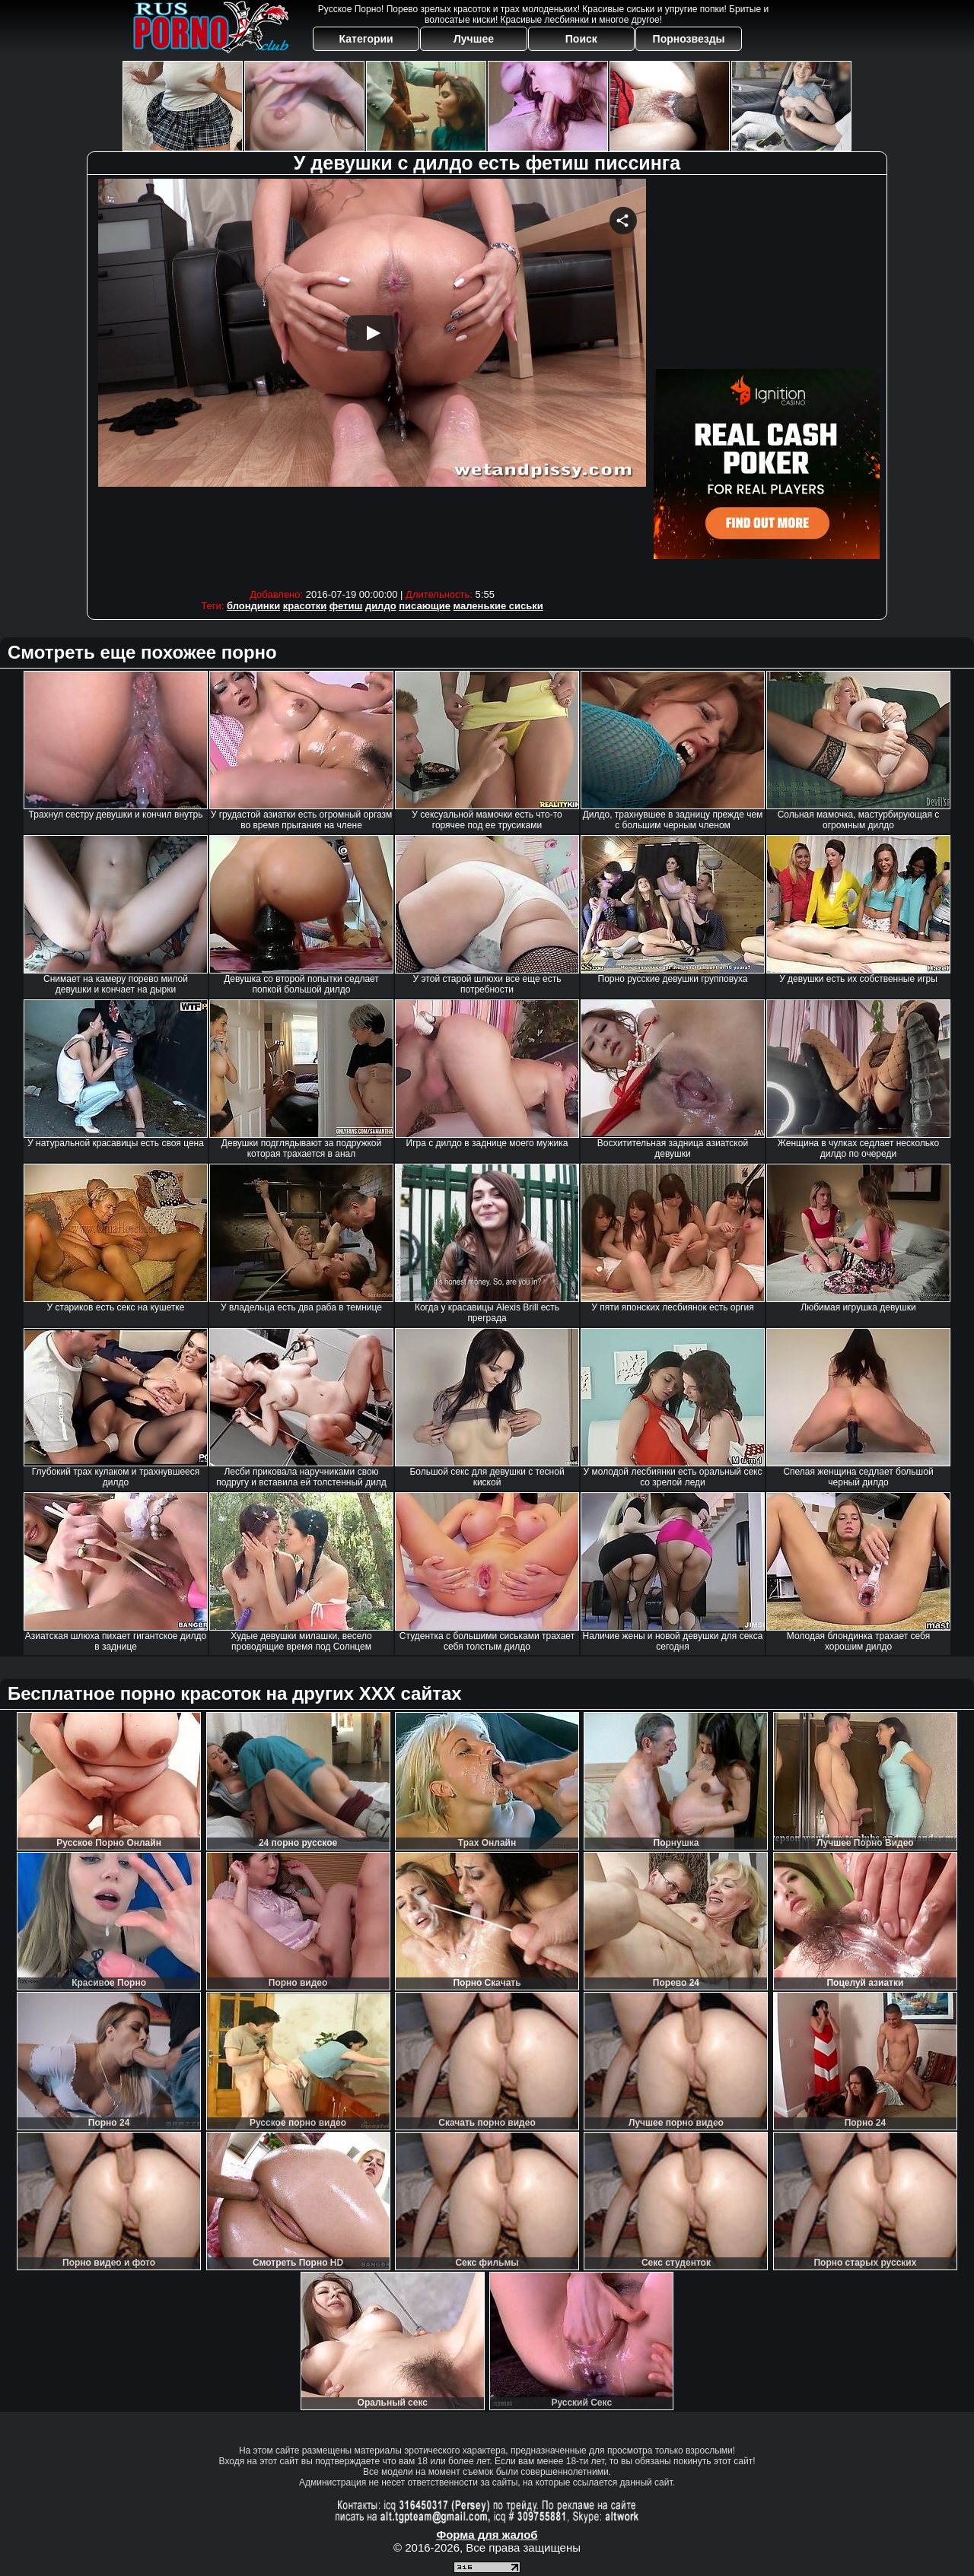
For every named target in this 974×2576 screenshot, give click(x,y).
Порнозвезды (689, 39)
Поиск (581, 39)
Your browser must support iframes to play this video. (372, 380)
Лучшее (474, 39)
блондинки (253, 605)
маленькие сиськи (498, 605)
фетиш (345, 605)
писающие (424, 605)
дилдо (380, 605)
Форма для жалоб (486, 2534)
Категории (366, 39)
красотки (304, 605)
